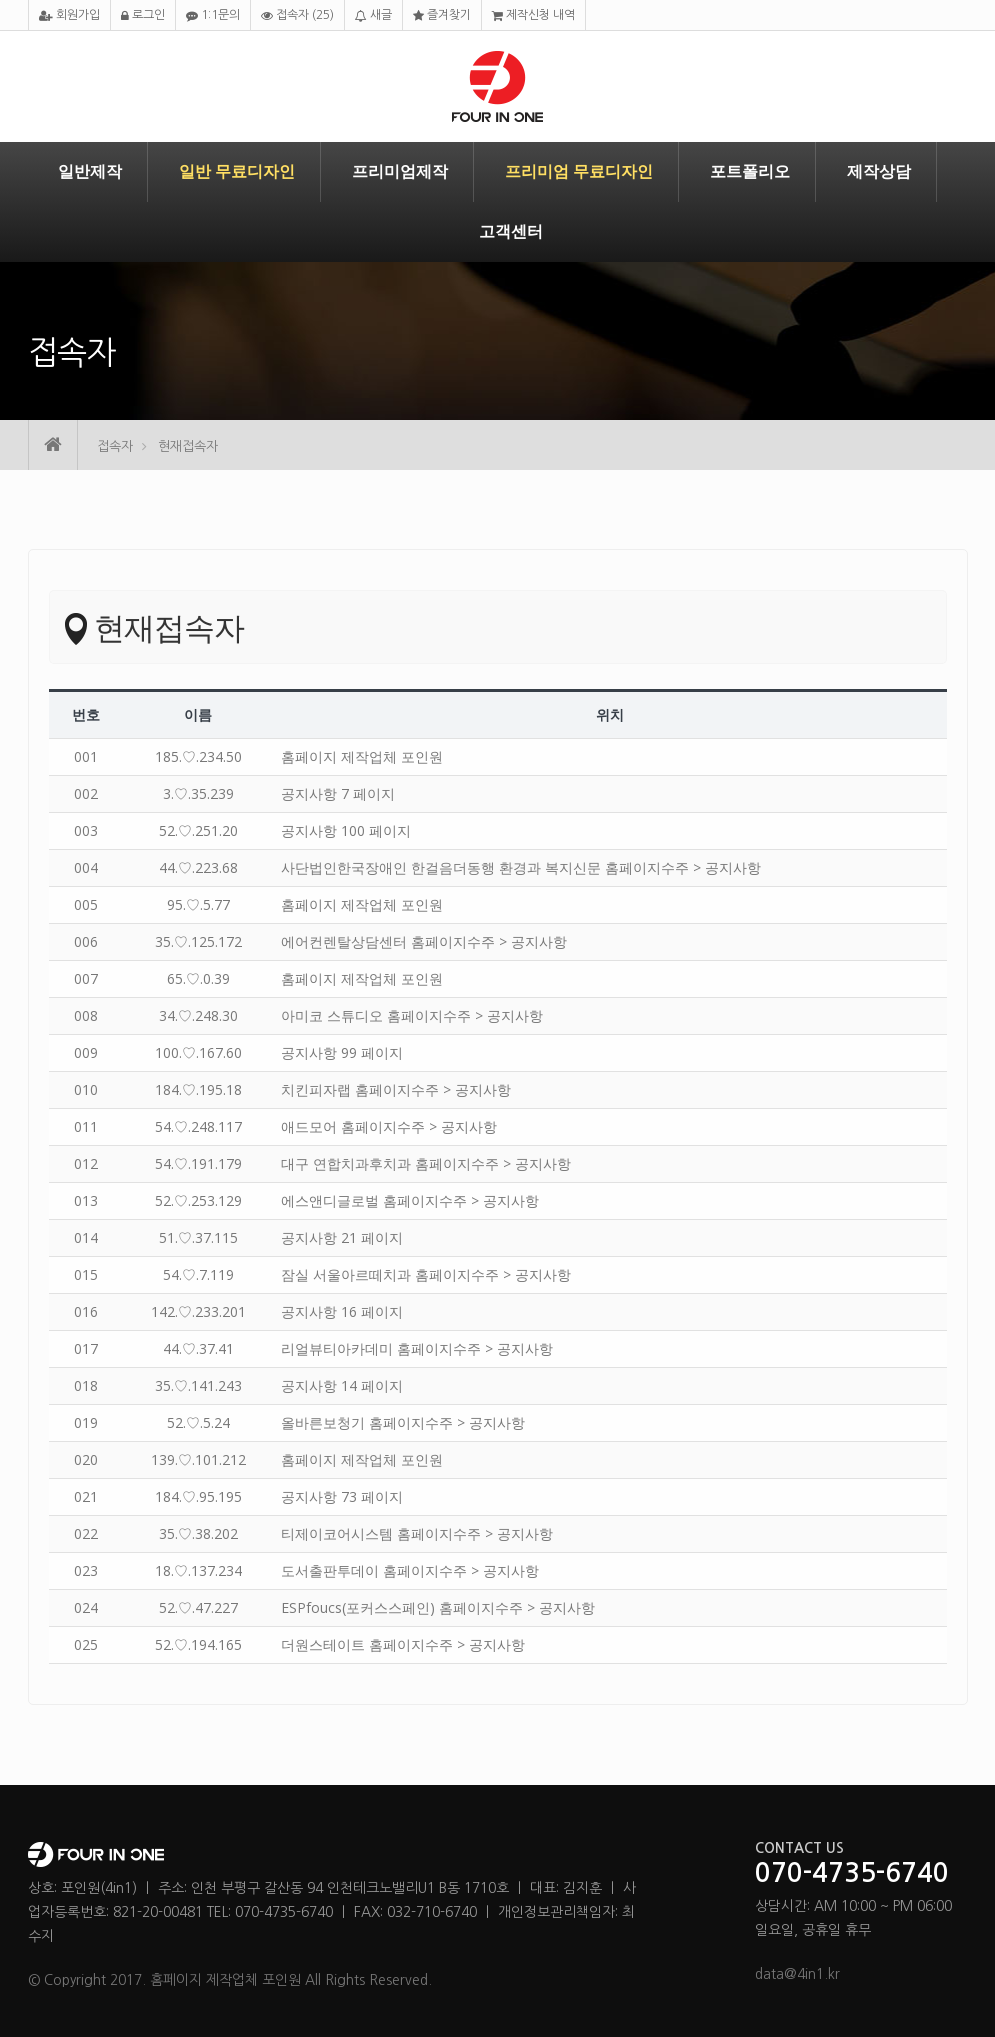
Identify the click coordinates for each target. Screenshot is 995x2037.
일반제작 (90, 171)
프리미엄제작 (400, 171)
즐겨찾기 (442, 15)
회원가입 (69, 15)
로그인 (143, 15)
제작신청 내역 (533, 15)
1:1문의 (213, 15)
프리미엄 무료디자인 (579, 171)
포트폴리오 (750, 171)
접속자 (297, 15)
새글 (373, 15)
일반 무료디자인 (237, 171)
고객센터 (511, 231)
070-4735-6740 (852, 1874)
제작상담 (879, 171)
